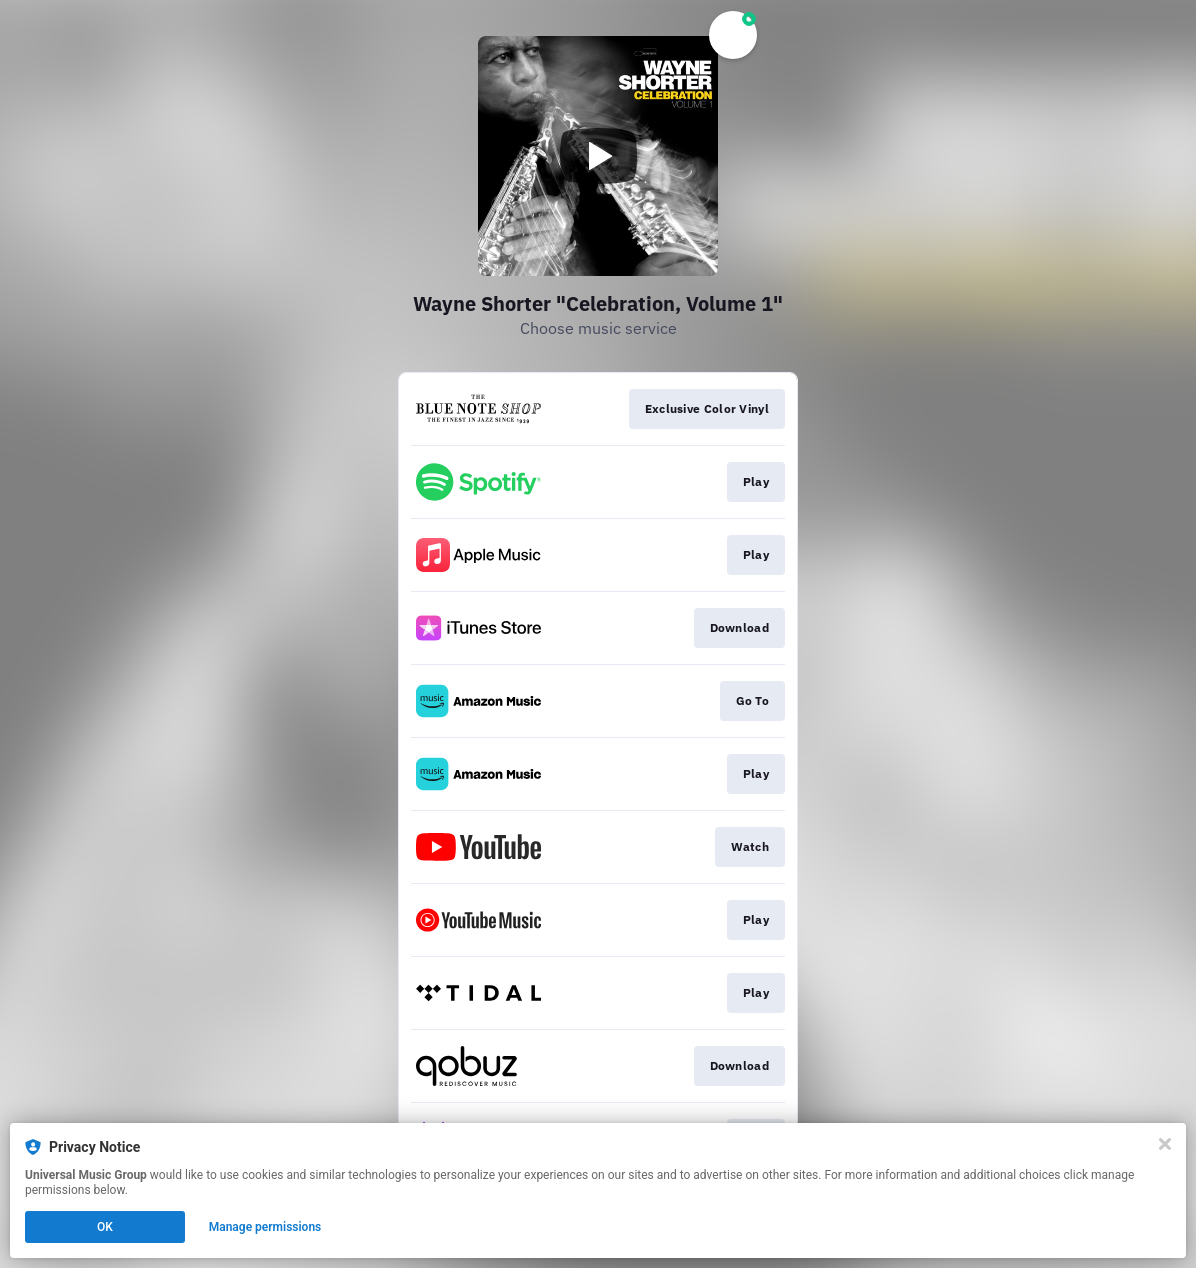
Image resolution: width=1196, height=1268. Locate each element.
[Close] (1165, 1144)
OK (105, 1227)
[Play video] (598, 156)
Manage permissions (265, 1227)
